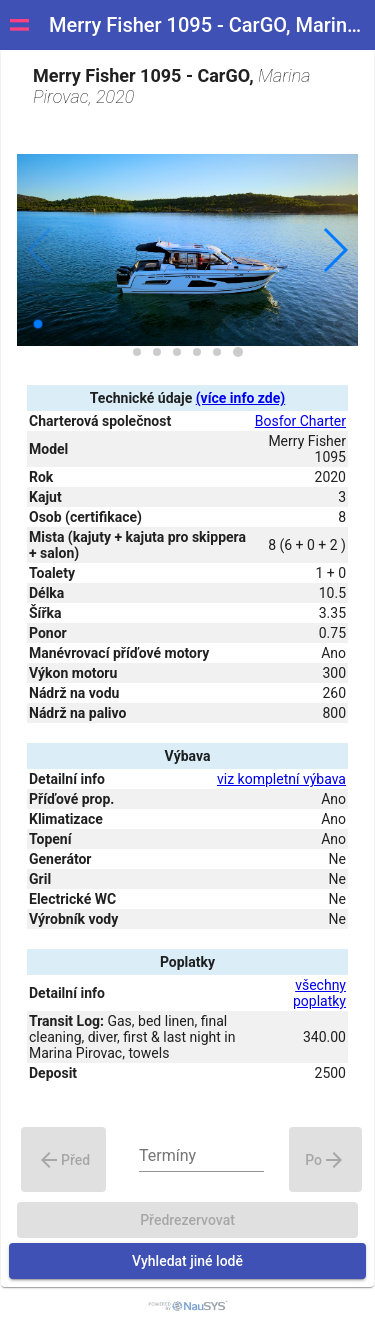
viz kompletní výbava (281, 779)
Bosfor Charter (300, 421)
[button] (334, 250)
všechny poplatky (319, 993)
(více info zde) (240, 398)
